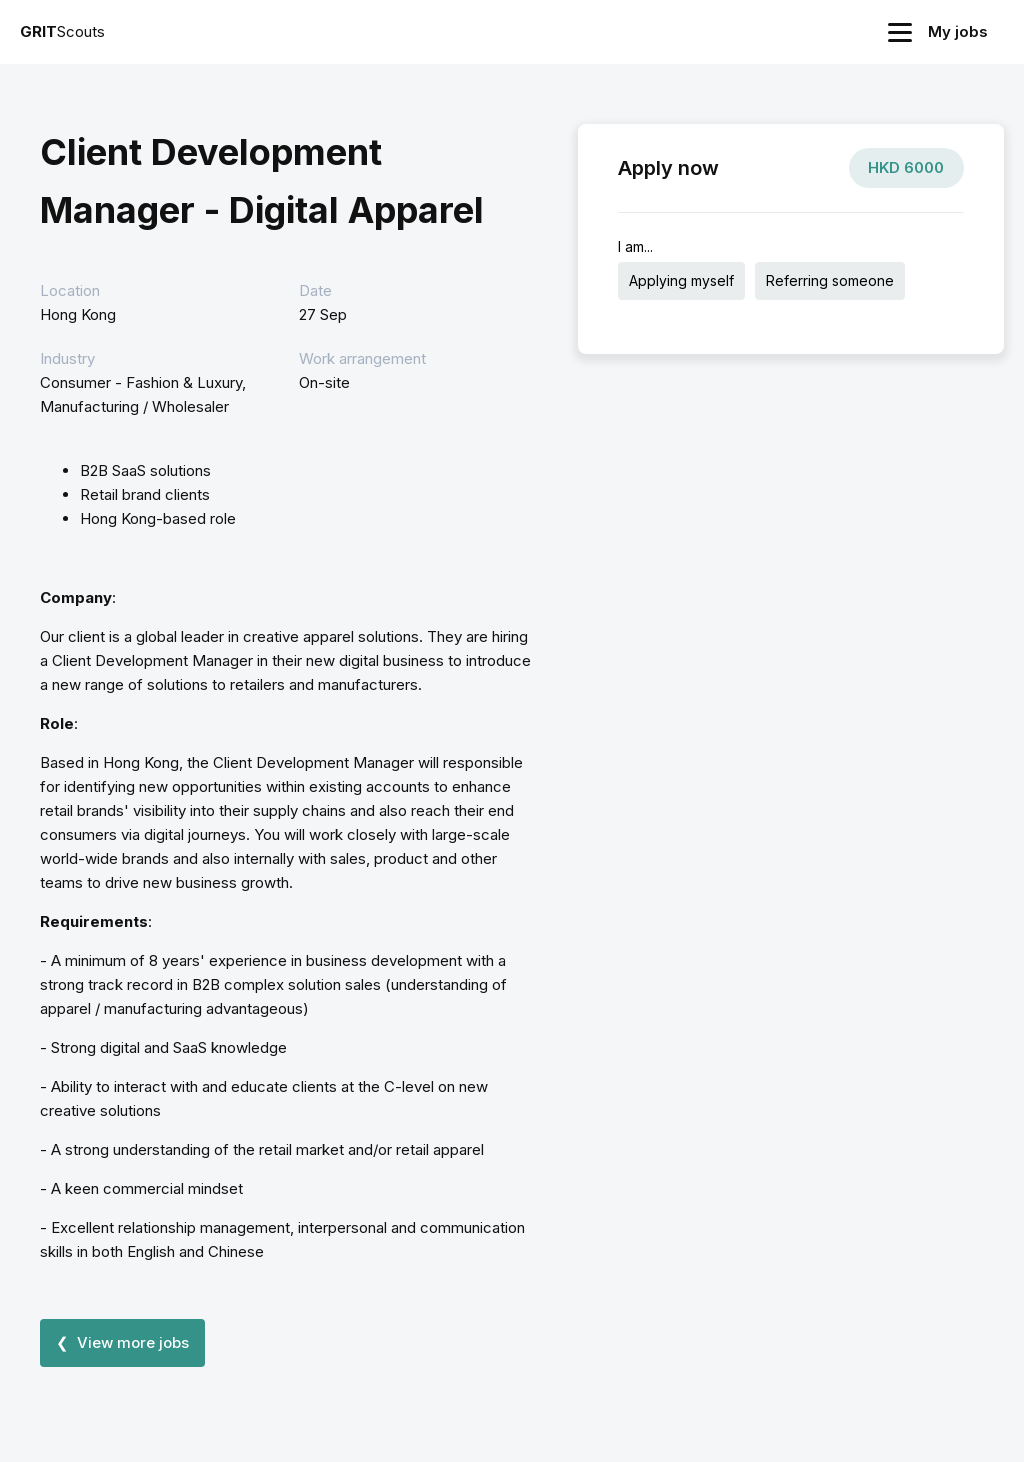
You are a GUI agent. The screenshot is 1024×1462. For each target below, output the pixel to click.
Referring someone (830, 280)
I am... (635, 246)
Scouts (62, 31)
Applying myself (681, 280)
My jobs (958, 31)
